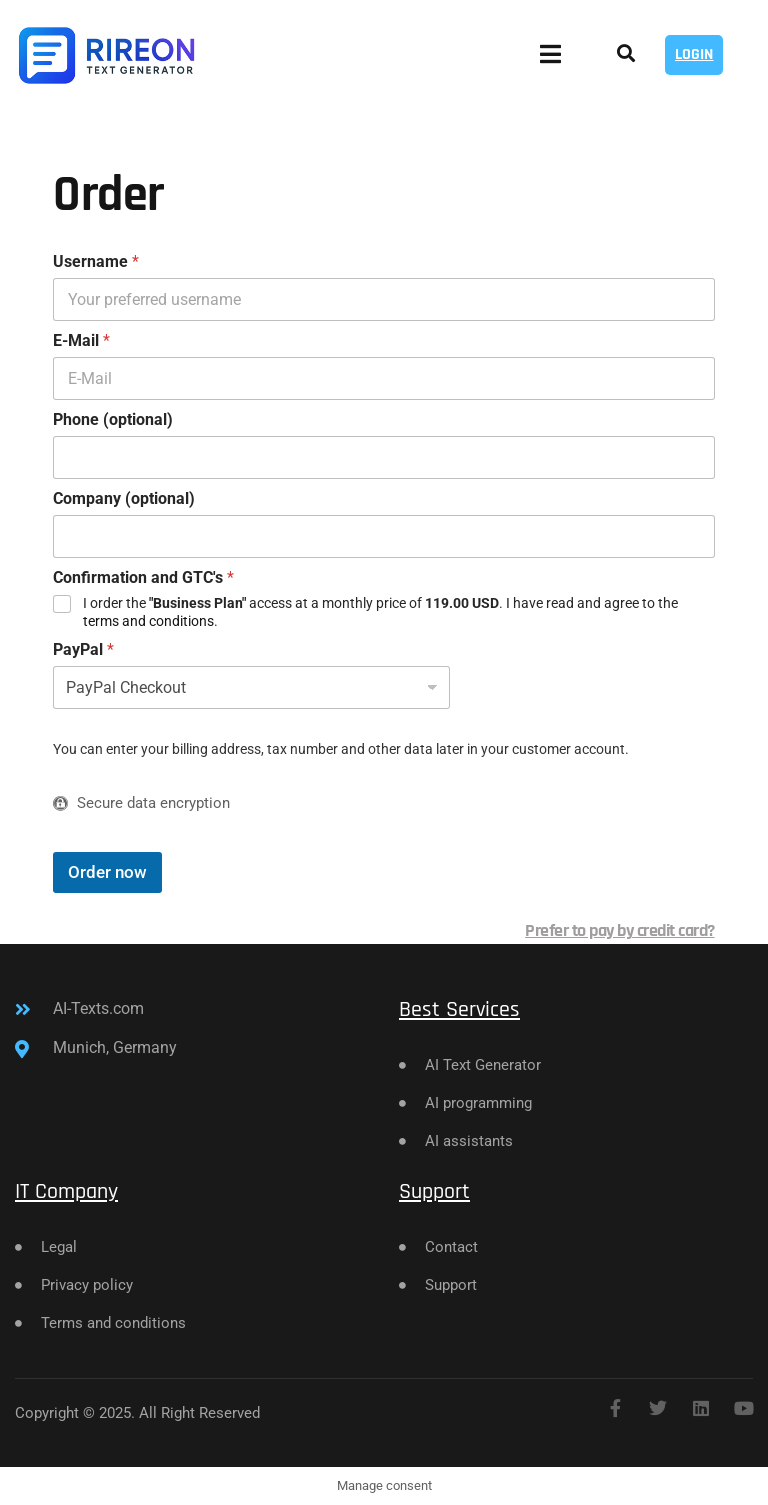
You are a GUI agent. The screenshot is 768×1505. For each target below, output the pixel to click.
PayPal (83, 649)
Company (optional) (124, 498)
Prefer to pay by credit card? (620, 930)
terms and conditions (148, 621)
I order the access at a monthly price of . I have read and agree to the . (380, 612)
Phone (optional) (113, 419)
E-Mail (81, 340)
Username (96, 261)
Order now (107, 872)
